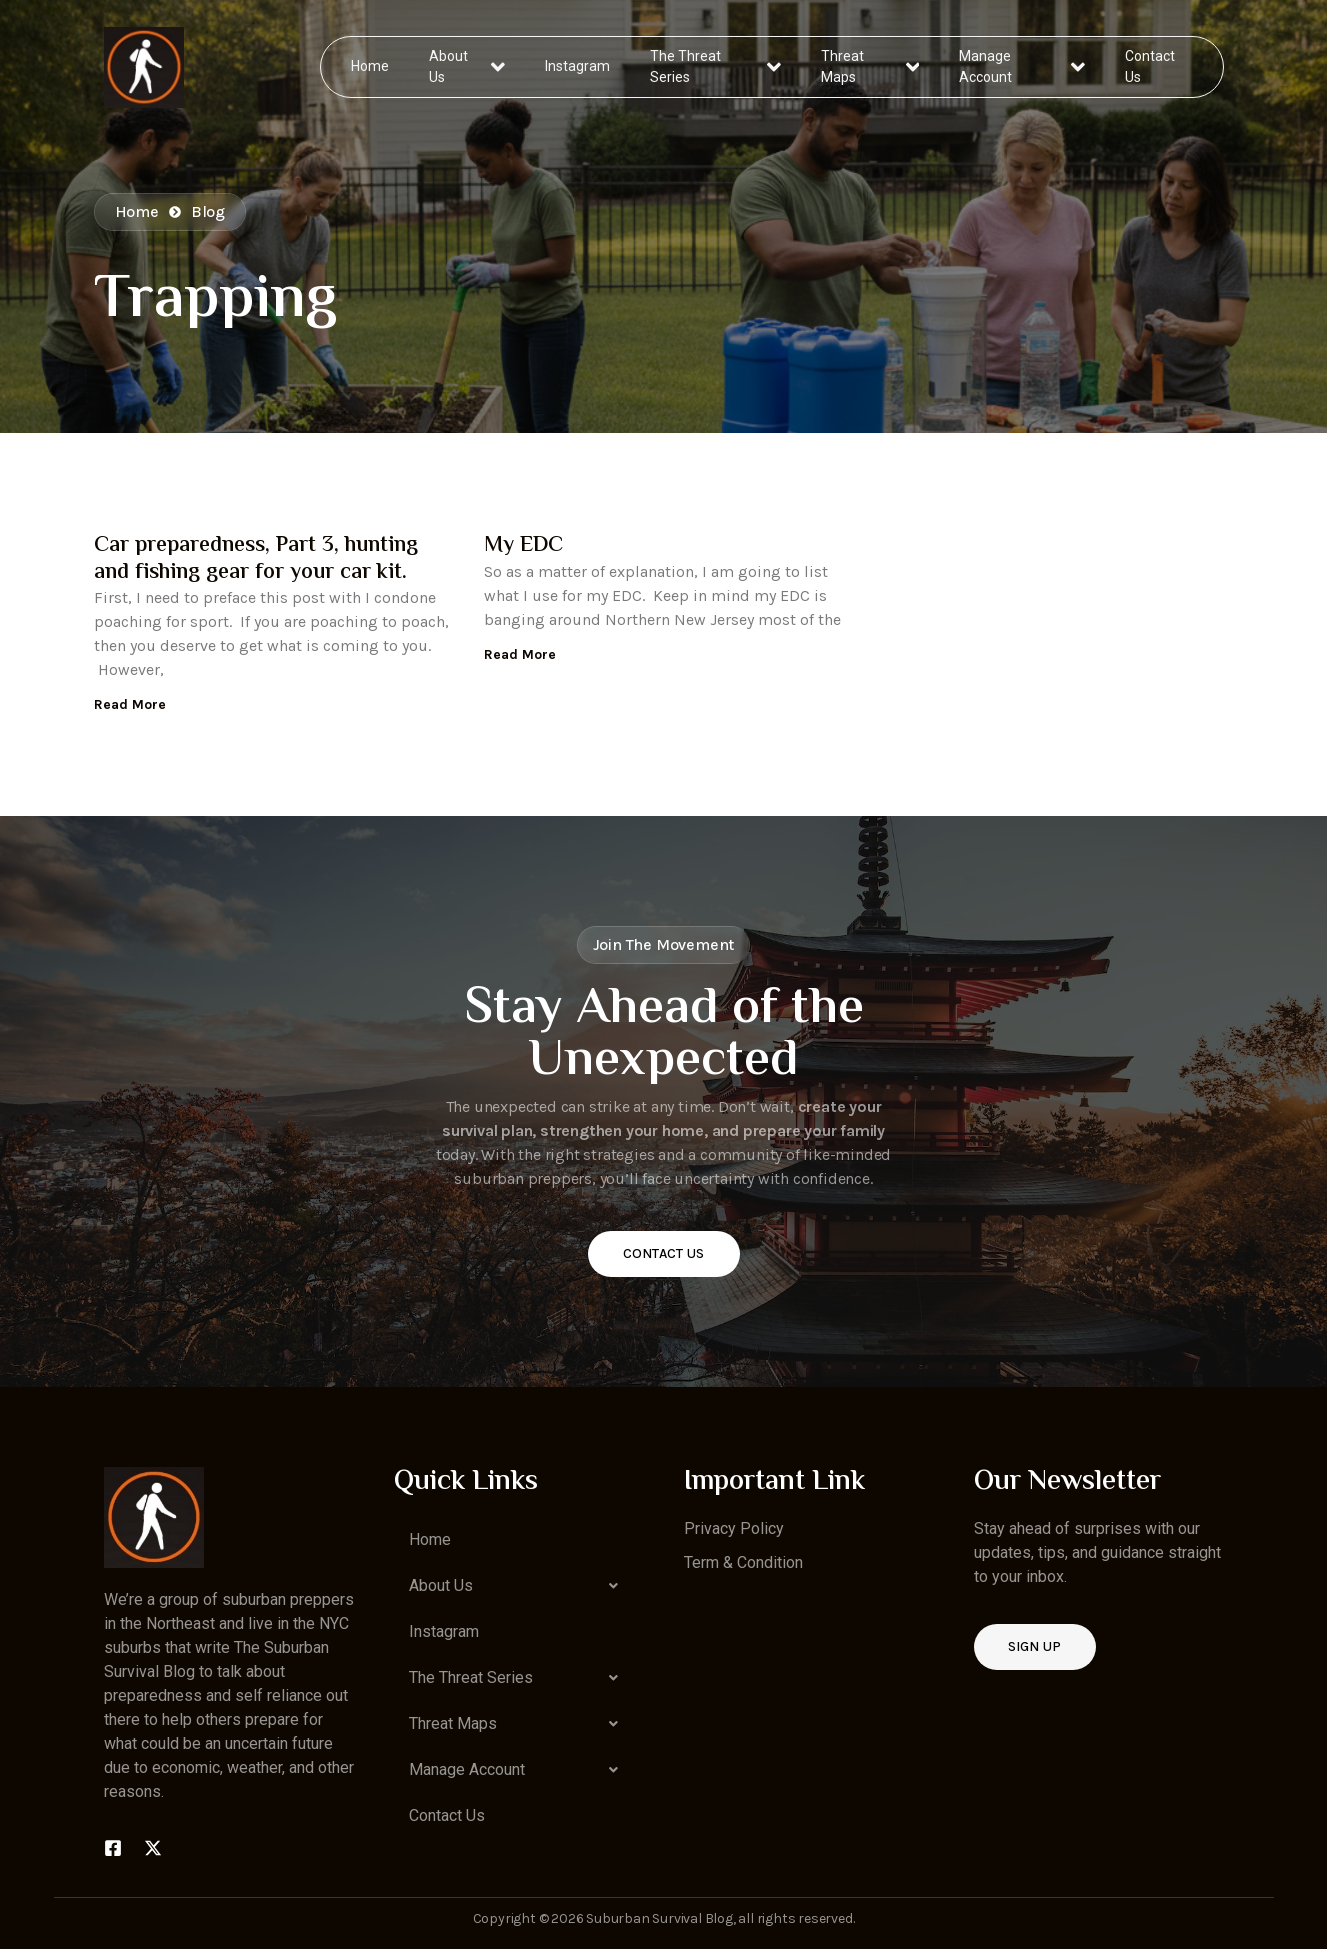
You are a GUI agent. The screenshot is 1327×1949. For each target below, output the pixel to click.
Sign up (1035, 1646)
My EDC (523, 546)
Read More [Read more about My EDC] (520, 654)
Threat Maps (870, 66)
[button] (519, 1586)
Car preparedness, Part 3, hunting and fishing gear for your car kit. (256, 559)
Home (371, 66)
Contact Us (1149, 66)
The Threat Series (716, 66)
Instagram (578, 66)
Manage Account (1021, 66)
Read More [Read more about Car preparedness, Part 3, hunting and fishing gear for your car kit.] (130, 704)
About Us (467, 66)
